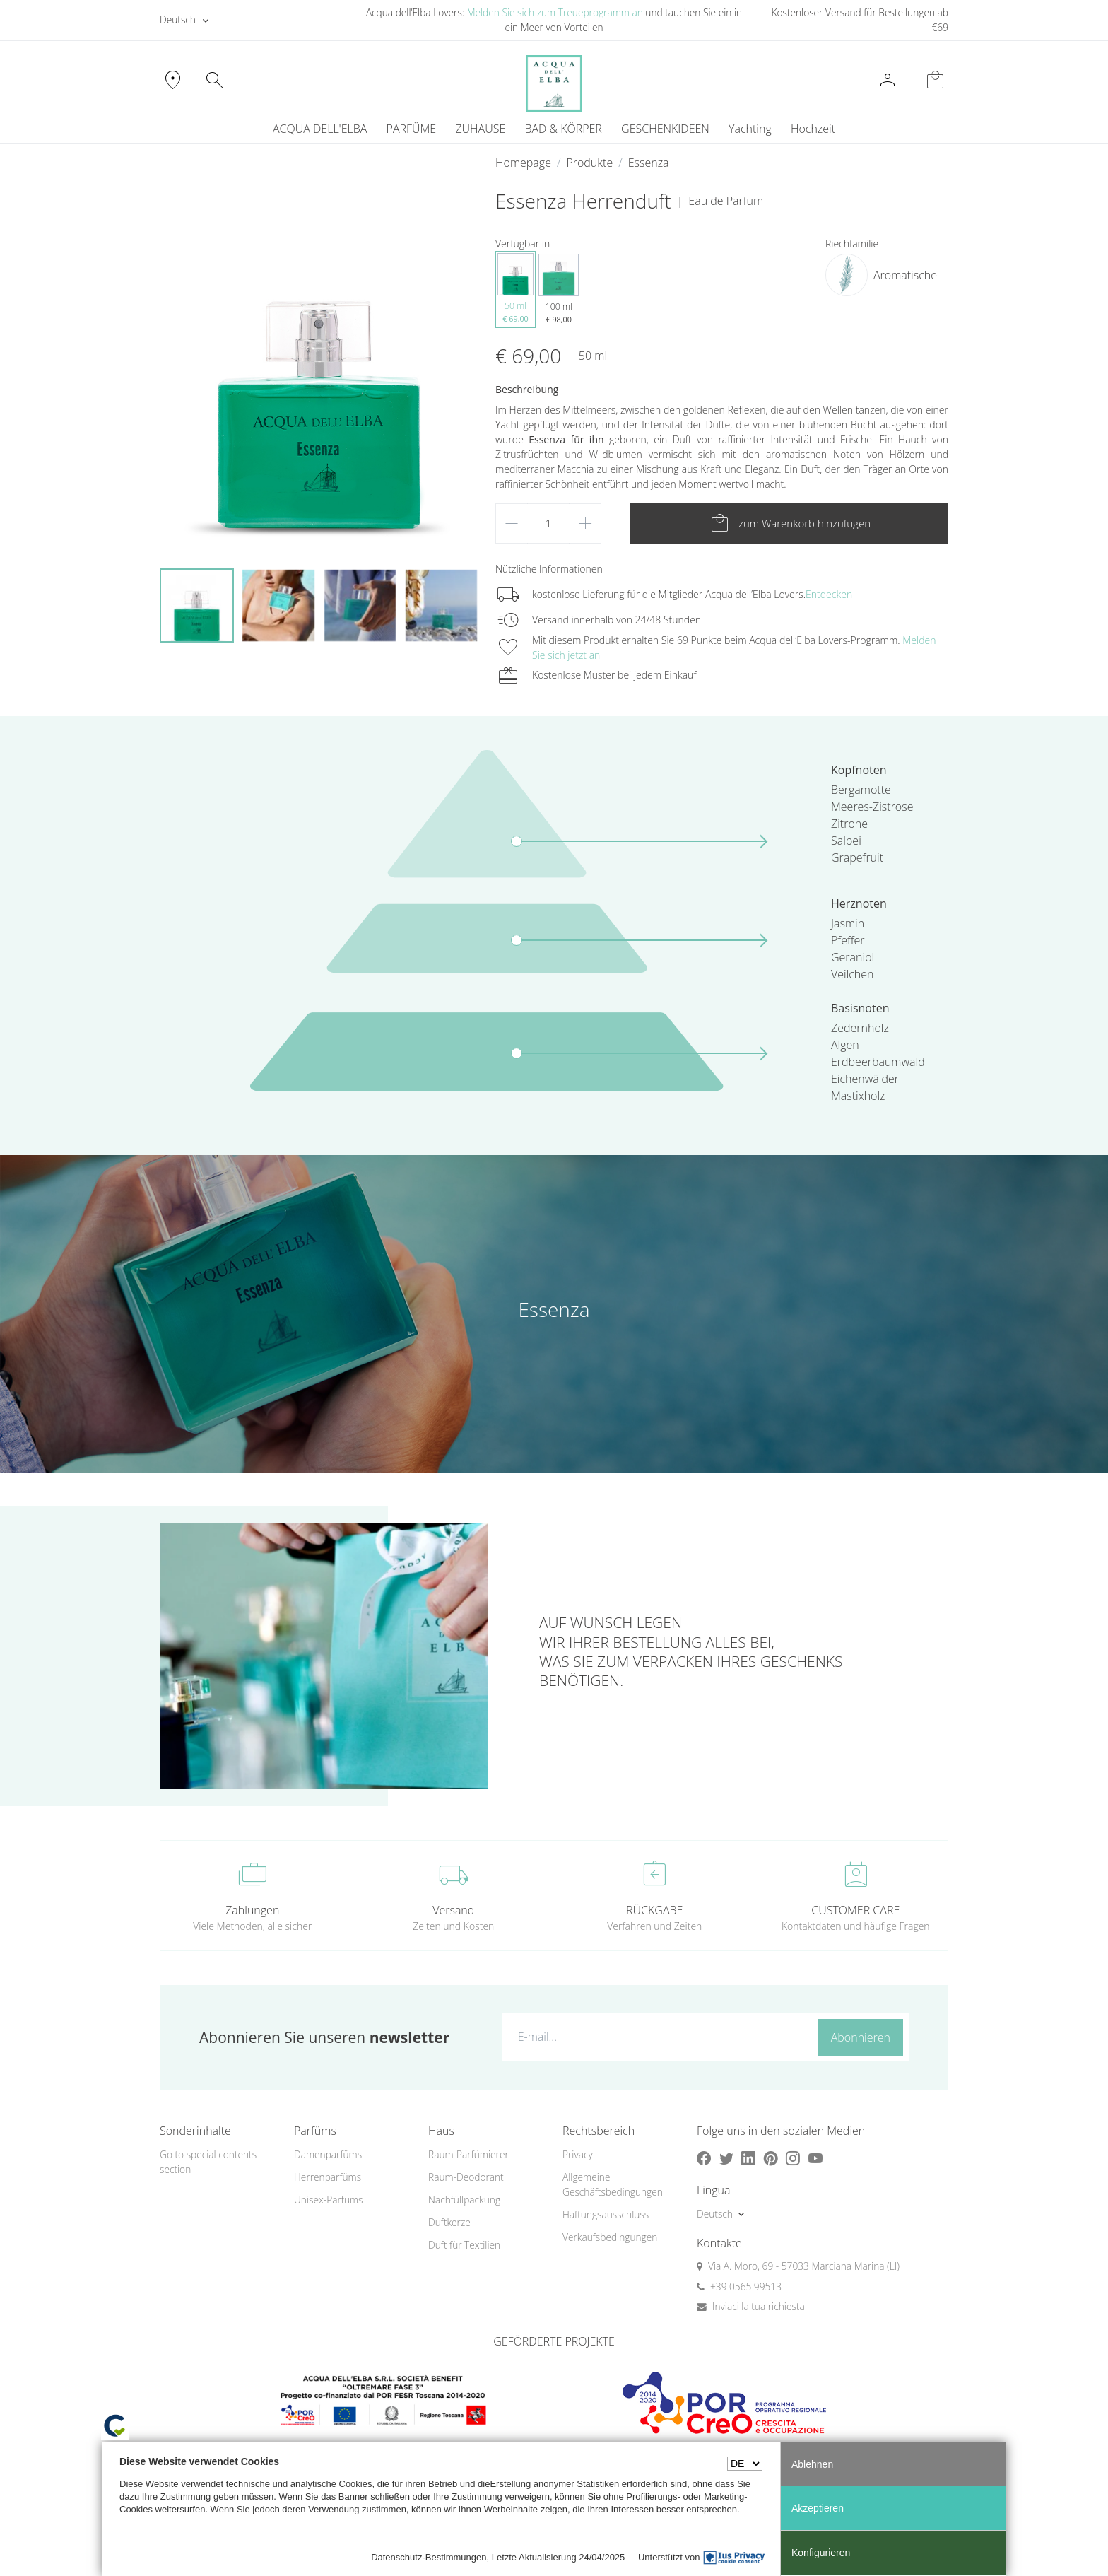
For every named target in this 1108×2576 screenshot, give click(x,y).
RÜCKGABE (654, 1910)
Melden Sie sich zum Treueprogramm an (555, 12)
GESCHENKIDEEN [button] (665, 128)
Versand (453, 1910)
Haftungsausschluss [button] (605, 2214)
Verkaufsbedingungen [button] (609, 2237)
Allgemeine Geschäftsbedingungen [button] (612, 2184)
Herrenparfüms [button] (327, 2177)
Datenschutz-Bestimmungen (428, 2557)
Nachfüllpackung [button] (464, 2199)
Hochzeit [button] (813, 128)
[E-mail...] (656, 2036)
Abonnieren (860, 2037)
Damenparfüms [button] (328, 2154)
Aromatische (905, 275)
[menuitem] (749, 129)
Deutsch (178, 19)
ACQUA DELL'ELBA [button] (320, 128)
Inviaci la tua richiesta (758, 2306)
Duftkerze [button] (449, 2222)
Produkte (589, 162)
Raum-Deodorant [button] (466, 2177)
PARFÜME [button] (412, 128)
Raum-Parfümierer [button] (468, 2154)
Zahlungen (252, 1910)
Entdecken (829, 594)
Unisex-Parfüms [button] (328, 2199)
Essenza (648, 162)
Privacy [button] (577, 2154)
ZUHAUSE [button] (480, 128)
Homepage (523, 162)
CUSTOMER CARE (855, 1910)
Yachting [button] (750, 128)
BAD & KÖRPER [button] (562, 128)
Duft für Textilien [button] (464, 2245)
